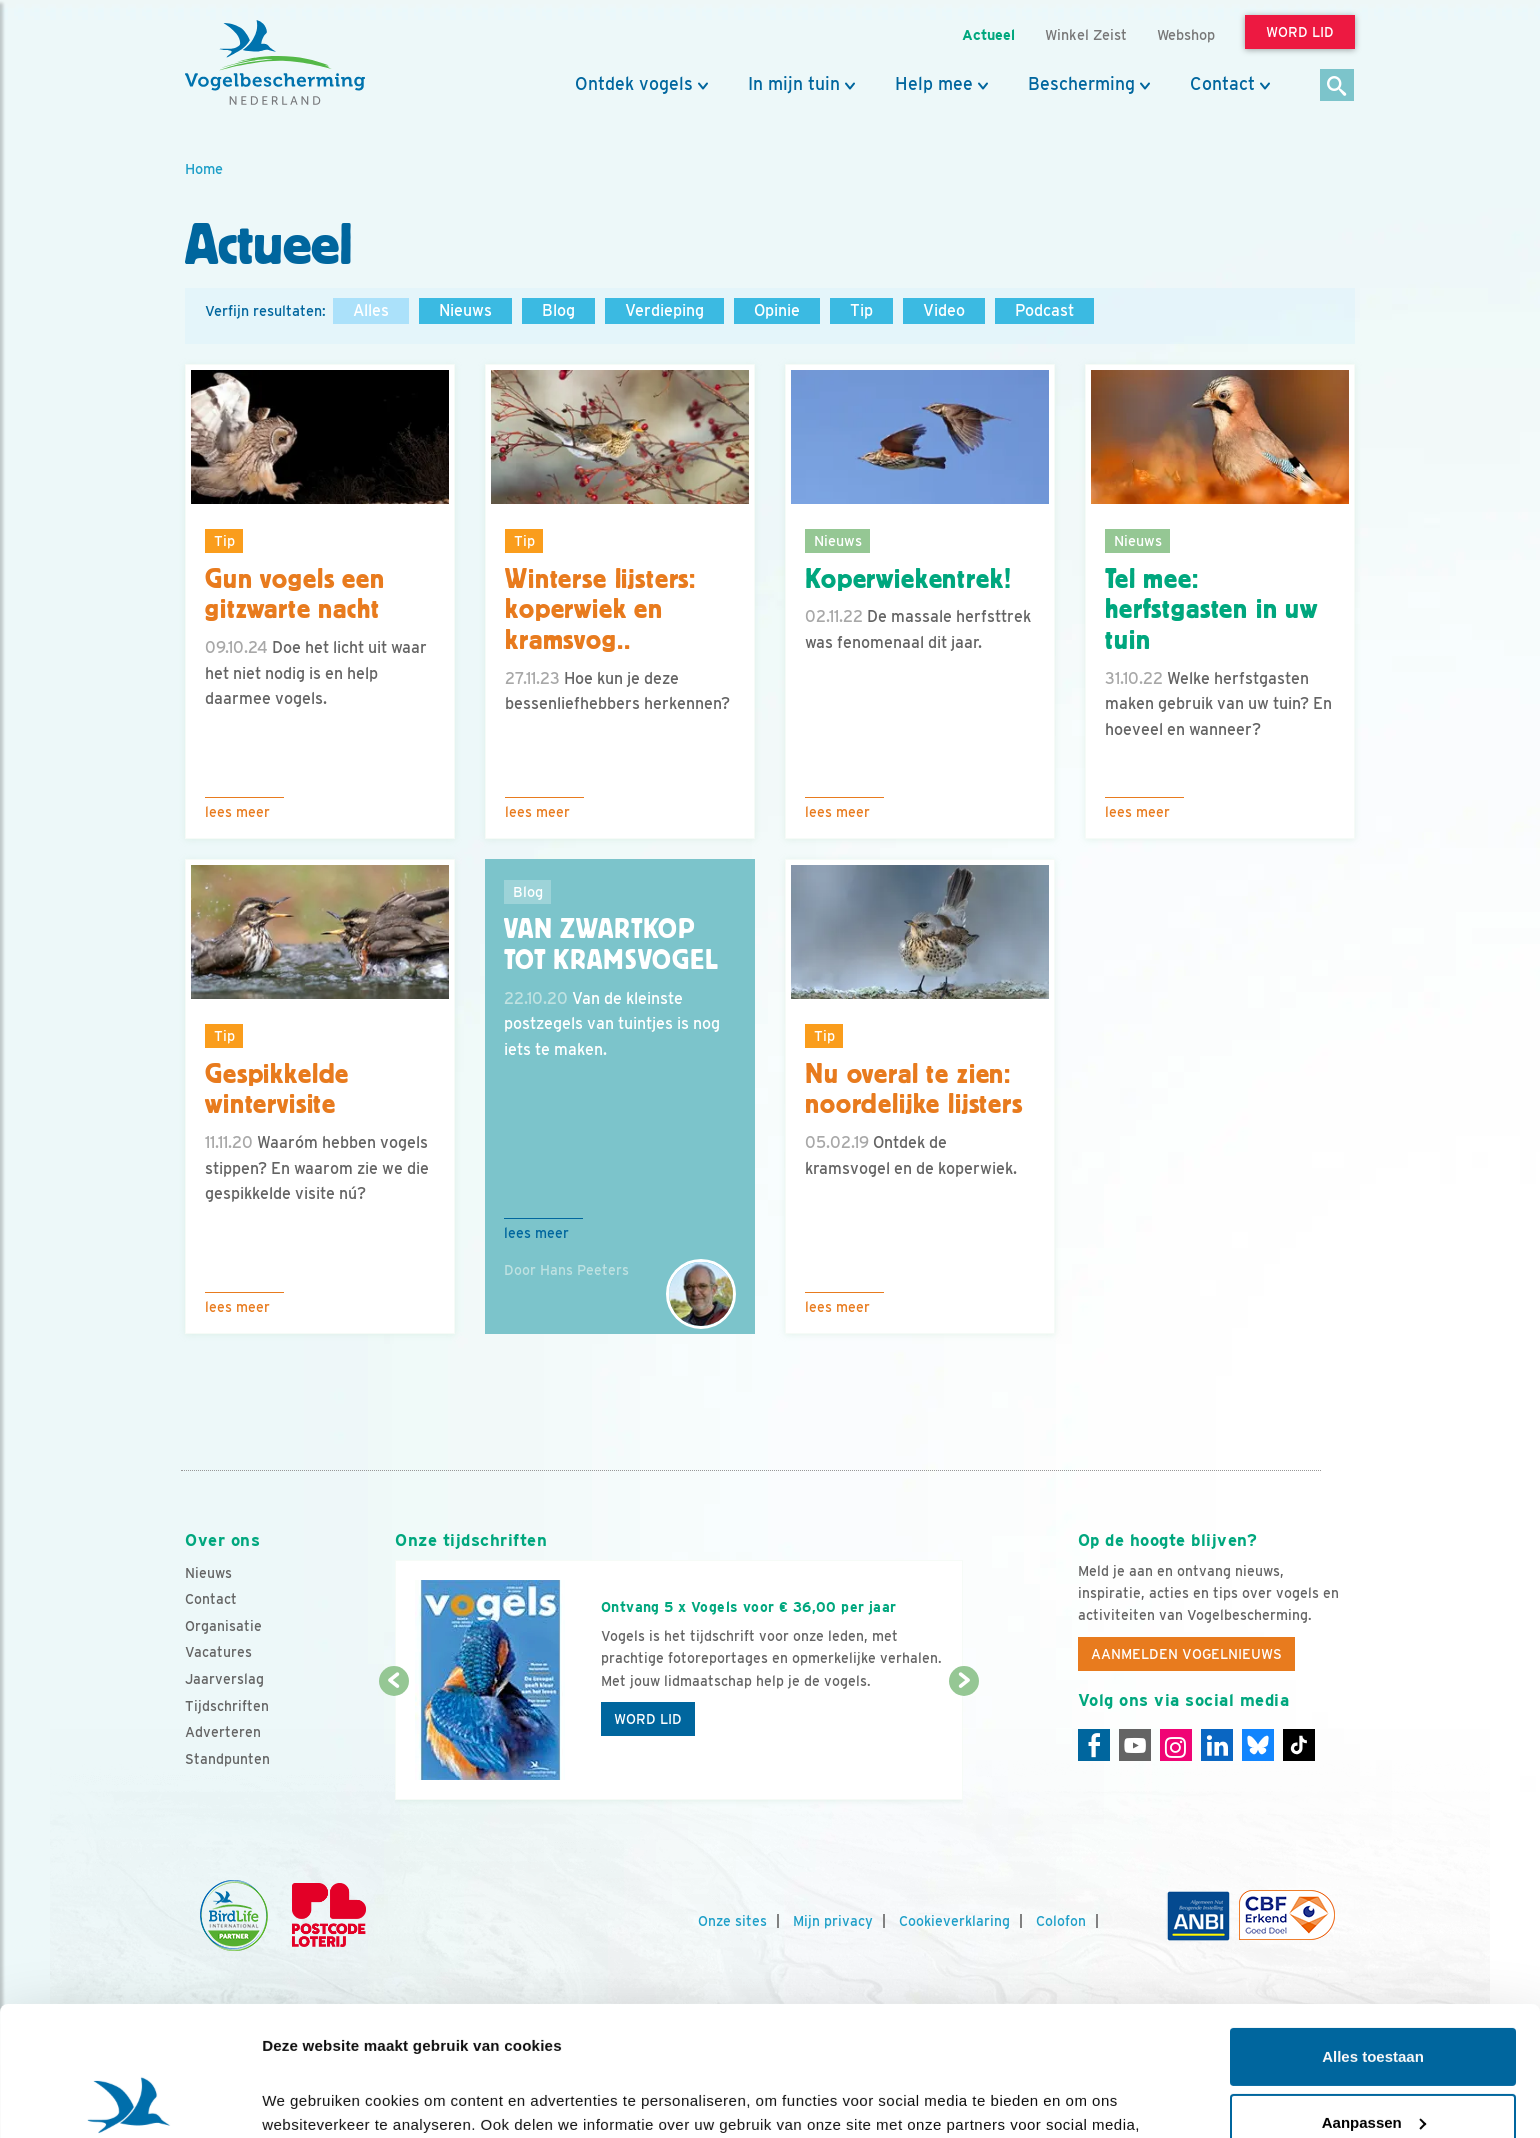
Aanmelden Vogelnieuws (1186, 1654)
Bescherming (1081, 84)
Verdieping (664, 310)
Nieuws (465, 310)
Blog (558, 310)
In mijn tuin (794, 84)
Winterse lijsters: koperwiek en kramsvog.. (600, 610)
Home (204, 168)
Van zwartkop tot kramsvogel (611, 944)
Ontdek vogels (634, 84)
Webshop (1186, 34)
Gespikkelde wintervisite (277, 1089)
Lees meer (237, 812)
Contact (1222, 84)
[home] (275, 63)
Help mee (934, 84)
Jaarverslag (224, 1679)
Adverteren (223, 1732)
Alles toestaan (1373, 1927)
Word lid (648, 1719)
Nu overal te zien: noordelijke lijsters (914, 1089)
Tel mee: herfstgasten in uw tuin (1211, 610)
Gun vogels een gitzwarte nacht (295, 594)
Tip (861, 310)
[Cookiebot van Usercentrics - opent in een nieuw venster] (129, 2099)
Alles (371, 310)
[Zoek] (1337, 86)
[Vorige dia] (393, 1742)
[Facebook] (1094, 1745)
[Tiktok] (1299, 1745)
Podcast (1044, 310)
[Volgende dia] (963, 1742)
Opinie (777, 310)
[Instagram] (1176, 1745)
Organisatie (223, 1626)
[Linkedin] (1217, 1745)
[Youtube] (1135, 1745)
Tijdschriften (227, 1706)
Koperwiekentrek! (908, 579)
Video (944, 310)
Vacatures (218, 1652)
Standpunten (227, 1759)
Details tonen (309, 2098)
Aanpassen (1374, 1992)
